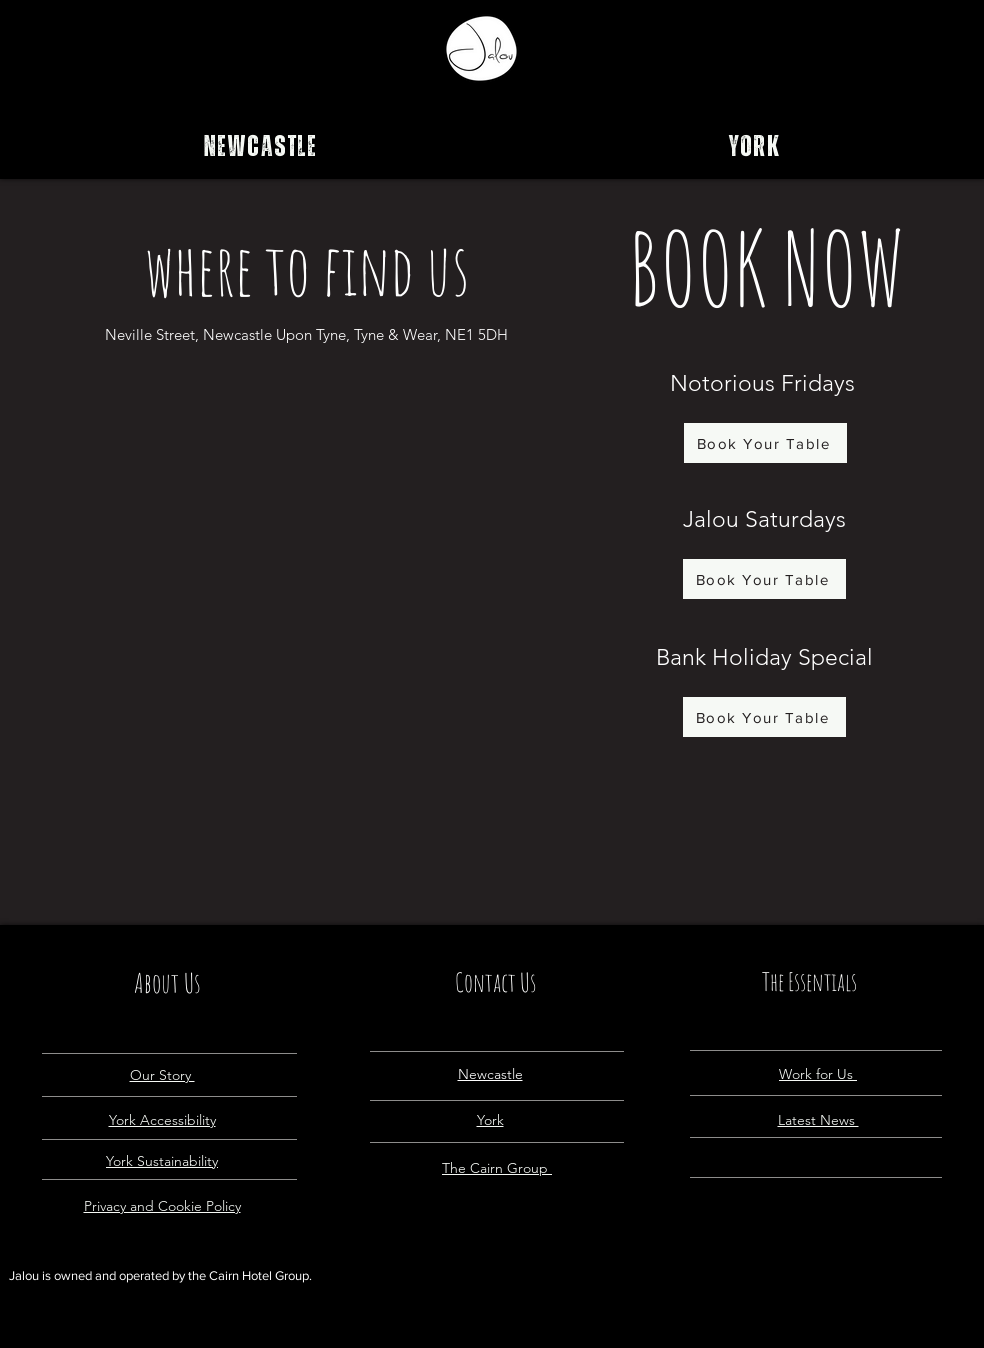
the (198, 1275)
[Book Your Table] (765, 443)
